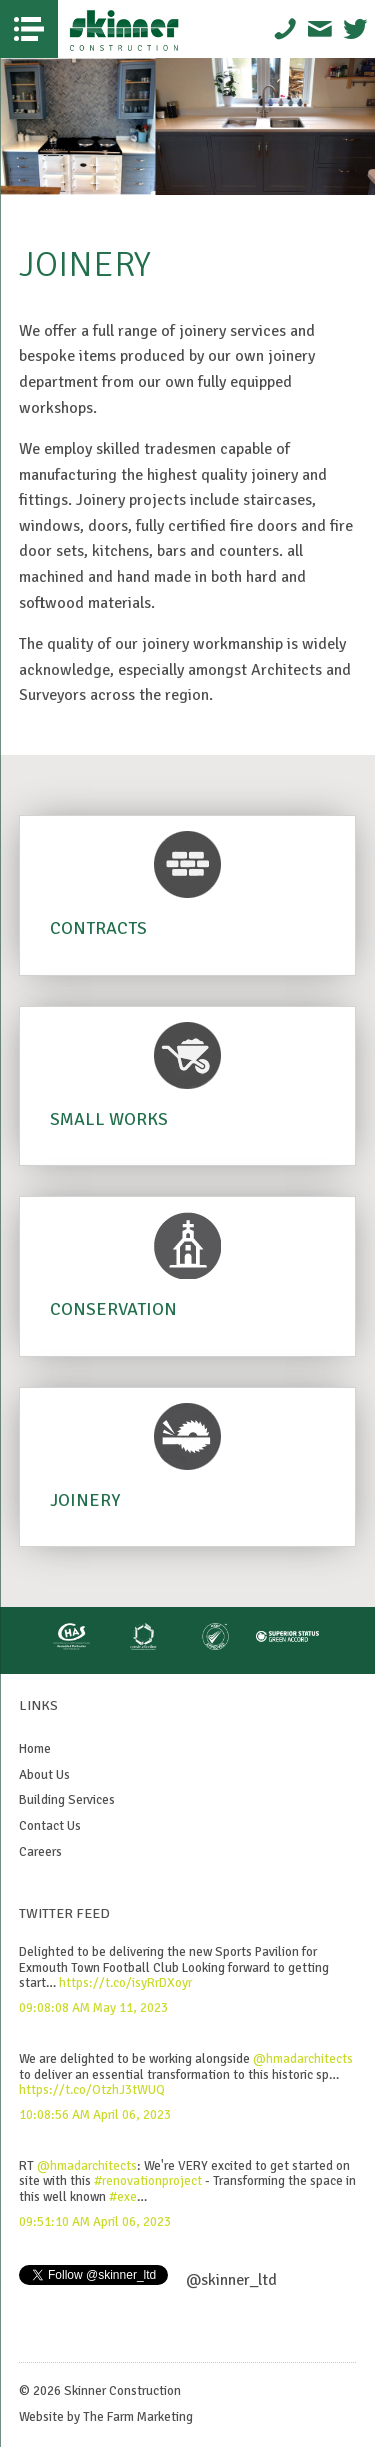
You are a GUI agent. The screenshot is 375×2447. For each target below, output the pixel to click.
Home (35, 1749)
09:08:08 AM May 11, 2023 (93, 2008)
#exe (123, 2197)
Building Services (67, 1800)
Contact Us (50, 1826)
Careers (40, 1852)
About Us (44, 1775)
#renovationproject (148, 2181)
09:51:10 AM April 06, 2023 (95, 2222)
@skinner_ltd (231, 2280)
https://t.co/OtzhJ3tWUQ (92, 2090)
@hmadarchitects (303, 2059)
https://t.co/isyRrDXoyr (125, 1983)
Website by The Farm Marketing (106, 2417)
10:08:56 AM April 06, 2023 (95, 2115)
